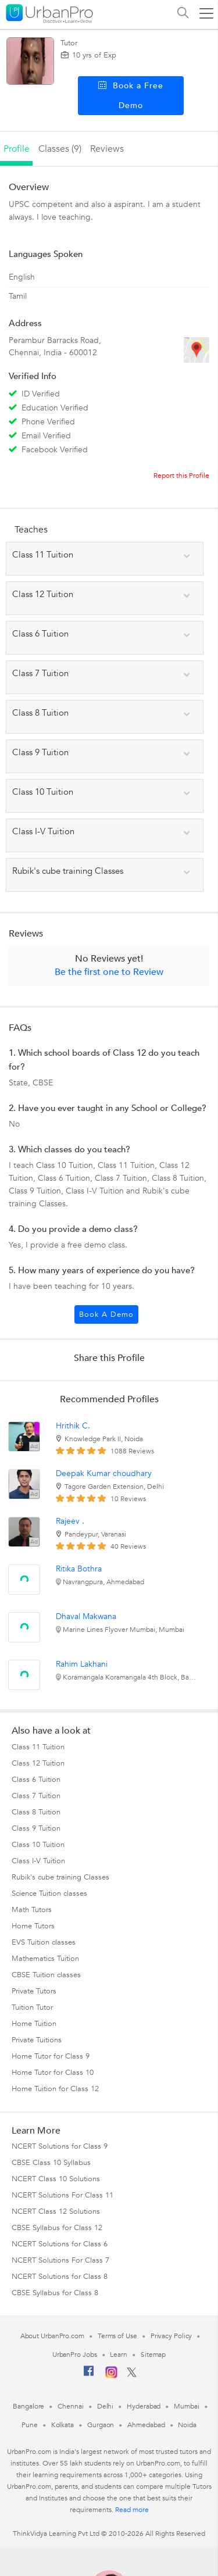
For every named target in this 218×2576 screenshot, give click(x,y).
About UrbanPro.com (52, 2336)
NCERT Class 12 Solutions (56, 2211)
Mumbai (186, 2406)
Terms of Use (117, 2336)
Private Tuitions (37, 2040)
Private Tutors (34, 1991)
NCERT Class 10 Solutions (56, 2179)
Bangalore (28, 2406)
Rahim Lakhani (82, 1664)
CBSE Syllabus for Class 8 (55, 2293)
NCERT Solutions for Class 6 (60, 2244)
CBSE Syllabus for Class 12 (57, 2228)
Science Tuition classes (49, 1893)
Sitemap (153, 2354)
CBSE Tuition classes (46, 1975)
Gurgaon (100, 2424)
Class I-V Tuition (38, 1861)
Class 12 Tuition (38, 1763)
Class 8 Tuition (36, 1812)
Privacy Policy (171, 2336)
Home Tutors (33, 1926)
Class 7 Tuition (36, 1796)
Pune (30, 2424)
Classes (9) (59, 148)
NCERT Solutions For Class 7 (60, 2260)
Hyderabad (143, 2406)
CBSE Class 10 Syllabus (51, 2162)
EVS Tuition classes (44, 1942)
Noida (187, 2424)
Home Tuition (34, 2023)
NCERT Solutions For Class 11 (62, 2195)
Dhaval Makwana (86, 1616)
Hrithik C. (73, 1425)
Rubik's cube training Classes (60, 1877)
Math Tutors (32, 1910)
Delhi (105, 2406)
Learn (118, 2354)
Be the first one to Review (109, 972)
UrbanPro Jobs (74, 2354)
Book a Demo (106, 1314)
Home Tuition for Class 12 (55, 2089)
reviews (107, 148)
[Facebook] (89, 2375)
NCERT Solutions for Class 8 (60, 2276)
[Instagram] (111, 2376)
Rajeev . (70, 1521)
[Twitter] (132, 2375)
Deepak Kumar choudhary (104, 1473)
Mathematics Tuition (45, 1958)
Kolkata (62, 2424)
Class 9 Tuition (36, 1828)
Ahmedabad (146, 2424)
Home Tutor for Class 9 (51, 2056)
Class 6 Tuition (36, 1779)
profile (16, 148)
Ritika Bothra (79, 1568)
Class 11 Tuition (38, 1747)
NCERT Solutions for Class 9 (60, 2146)
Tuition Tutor (32, 2007)
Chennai (70, 2406)
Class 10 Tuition (38, 1844)
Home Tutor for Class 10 (53, 2072)
